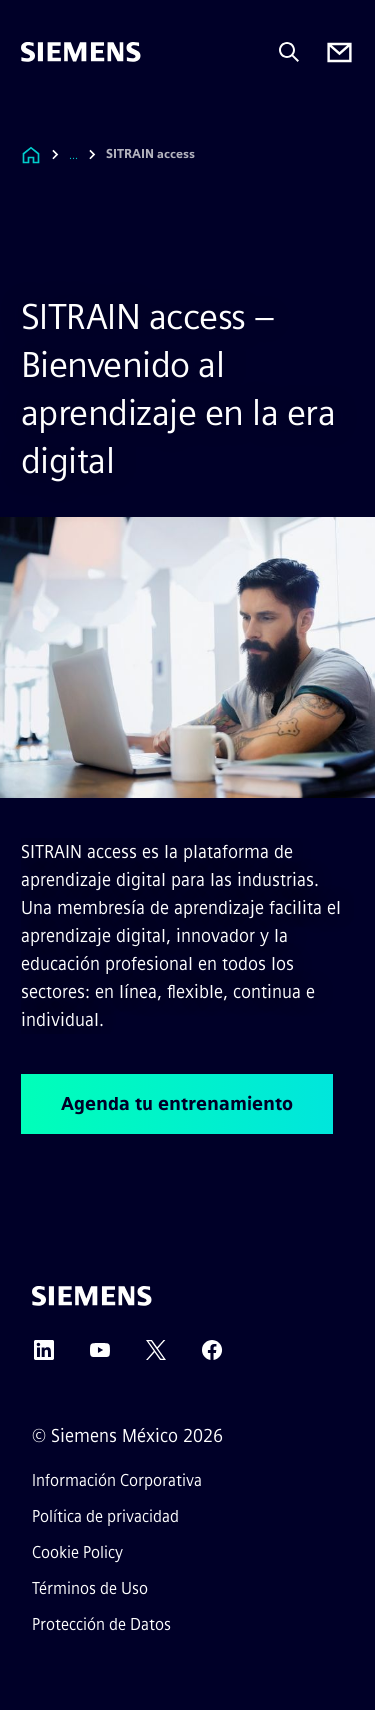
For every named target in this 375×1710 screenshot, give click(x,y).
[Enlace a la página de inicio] (31, 154)
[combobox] (87, 154)
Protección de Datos (101, 1624)
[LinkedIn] (44, 1356)
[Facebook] (212, 1356)
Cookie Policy (77, 1552)
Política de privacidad (105, 1516)
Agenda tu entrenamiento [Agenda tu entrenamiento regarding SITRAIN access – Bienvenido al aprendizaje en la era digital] (177, 1104)
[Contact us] (339, 52)
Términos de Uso (90, 1588)
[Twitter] (156, 1356)
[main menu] (35, 119)
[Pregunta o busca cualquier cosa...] (289, 52)
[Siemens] (81, 52)
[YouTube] (100, 1356)
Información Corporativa (117, 1480)
